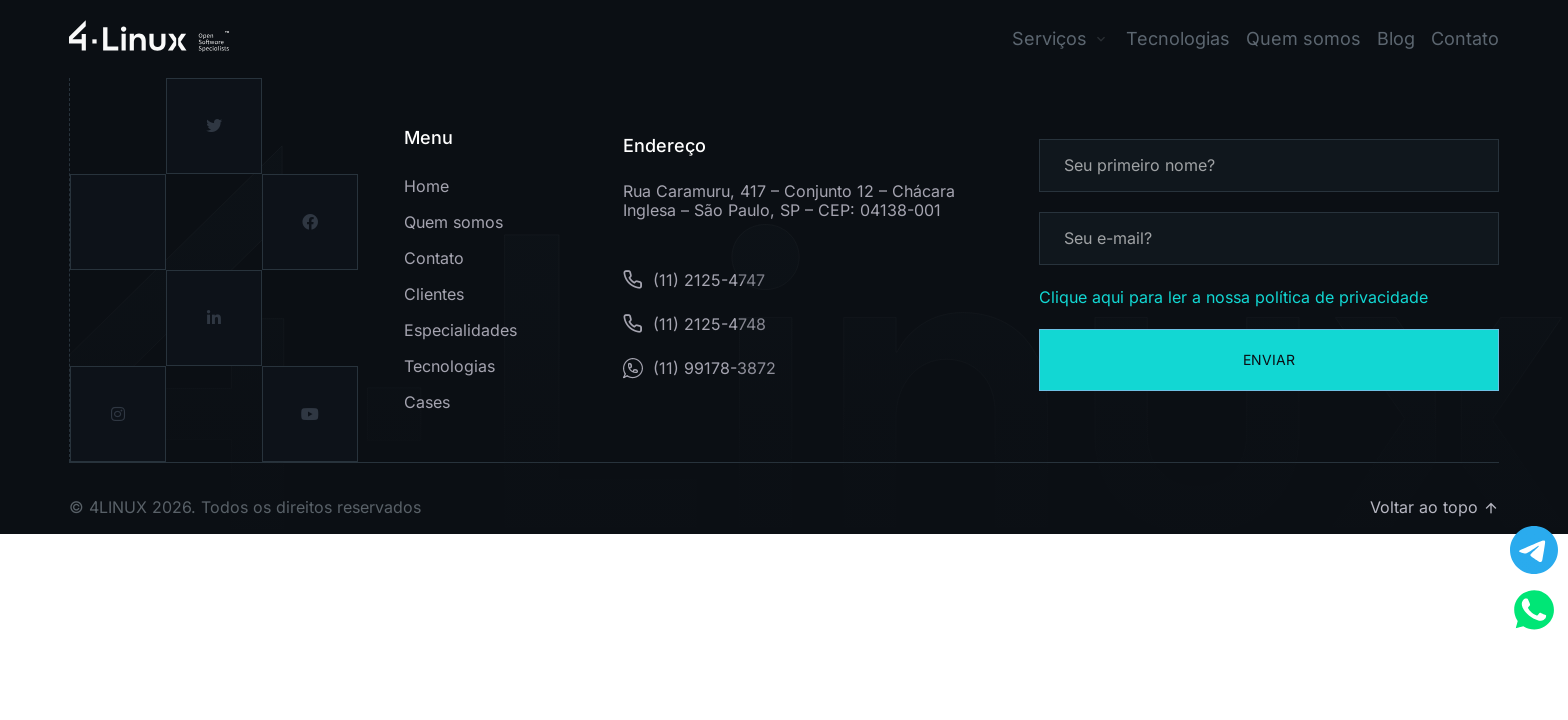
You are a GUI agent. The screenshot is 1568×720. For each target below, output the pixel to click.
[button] (1061, 39)
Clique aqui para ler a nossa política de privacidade (1233, 297)
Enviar (1269, 359)
